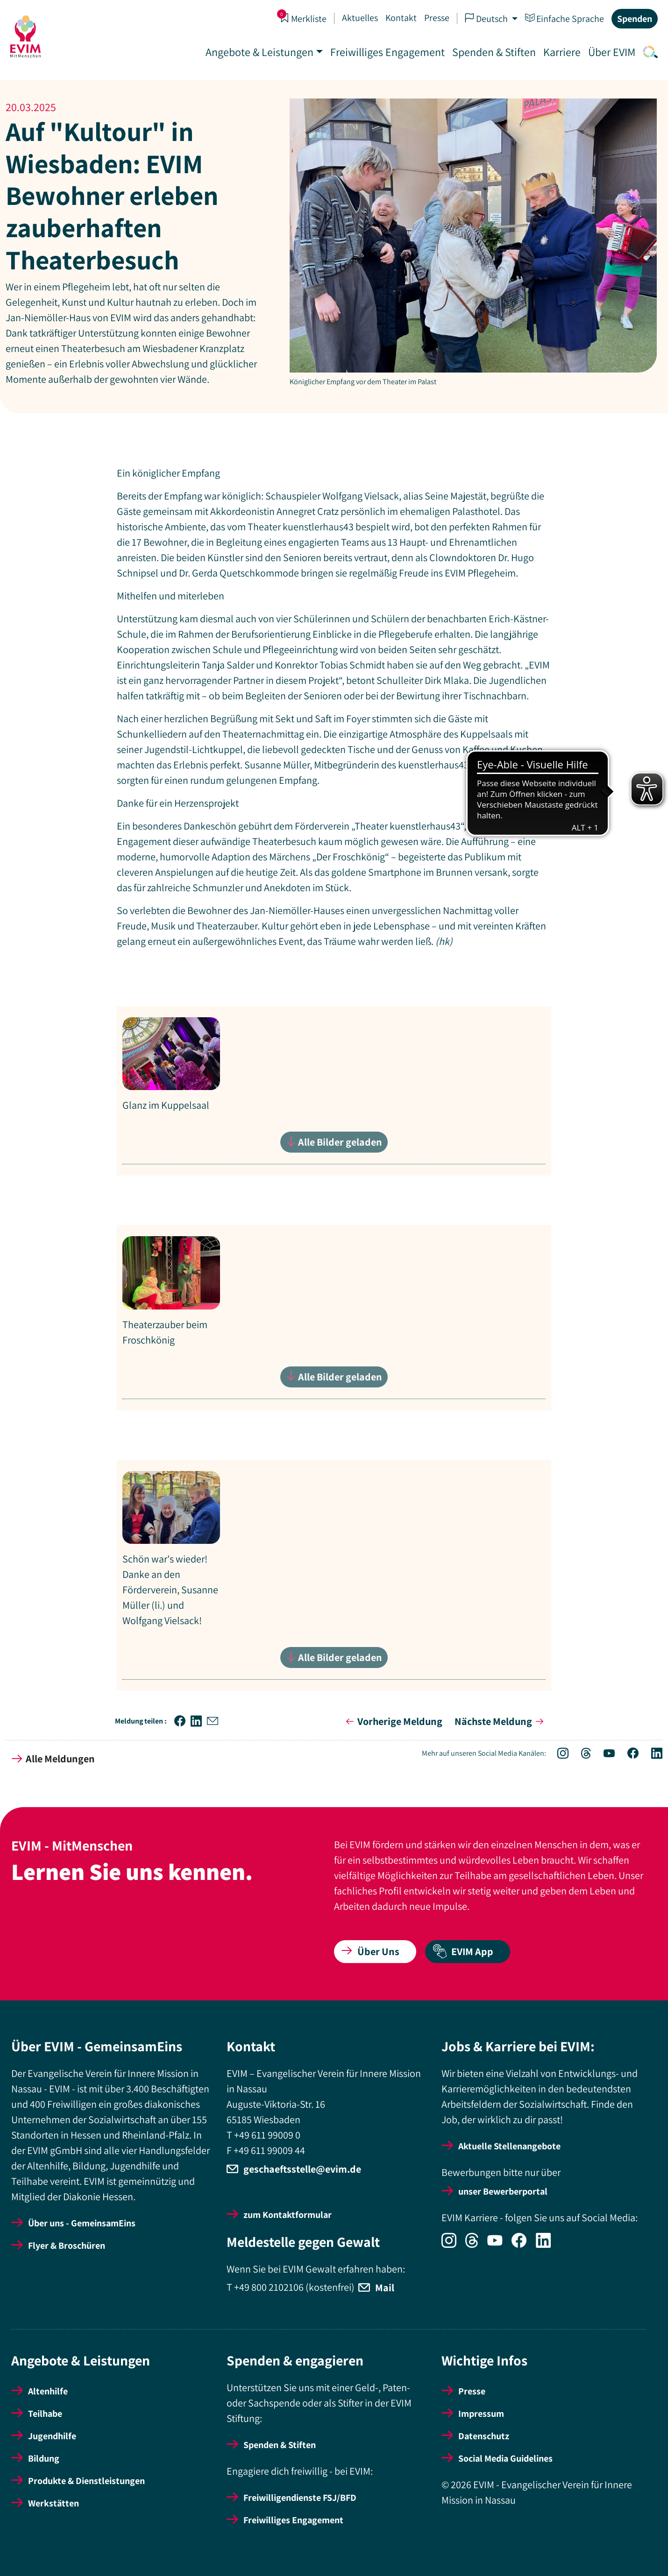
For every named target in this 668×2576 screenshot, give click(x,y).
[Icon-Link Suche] (647, 51)
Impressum (481, 2413)
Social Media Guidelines (505, 2458)
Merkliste (302, 18)
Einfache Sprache (563, 18)
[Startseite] (26, 36)
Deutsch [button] (486, 18)
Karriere (561, 51)
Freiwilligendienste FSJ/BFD (299, 2498)
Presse (435, 18)
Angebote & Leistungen (259, 51)
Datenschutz (483, 2436)
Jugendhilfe (52, 2436)
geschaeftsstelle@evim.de (302, 2168)
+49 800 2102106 (269, 2286)
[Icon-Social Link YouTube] (604, 1754)
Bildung (43, 2458)
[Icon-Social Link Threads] (581, 1754)
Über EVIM (610, 51)
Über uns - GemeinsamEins (81, 2223)
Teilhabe (45, 2413)
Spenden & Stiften (493, 51)
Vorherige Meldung (392, 1721)
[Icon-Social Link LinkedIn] (651, 1754)
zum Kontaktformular (287, 2215)
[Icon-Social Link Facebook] (628, 1754)
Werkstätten (53, 2503)
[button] (182, 1721)
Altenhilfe (48, 2391)
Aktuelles (359, 18)
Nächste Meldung (501, 1721)
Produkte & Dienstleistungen (86, 2481)
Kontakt (400, 18)
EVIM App (463, 1951)
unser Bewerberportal (502, 2191)
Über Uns (370, 1951)
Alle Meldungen (53, 1758)
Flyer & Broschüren (66, 2245)
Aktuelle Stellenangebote (509, 2146)
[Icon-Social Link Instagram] (558, 1754)
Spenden (633, 19)
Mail (384, 2287)
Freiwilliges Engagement (386, 51)
